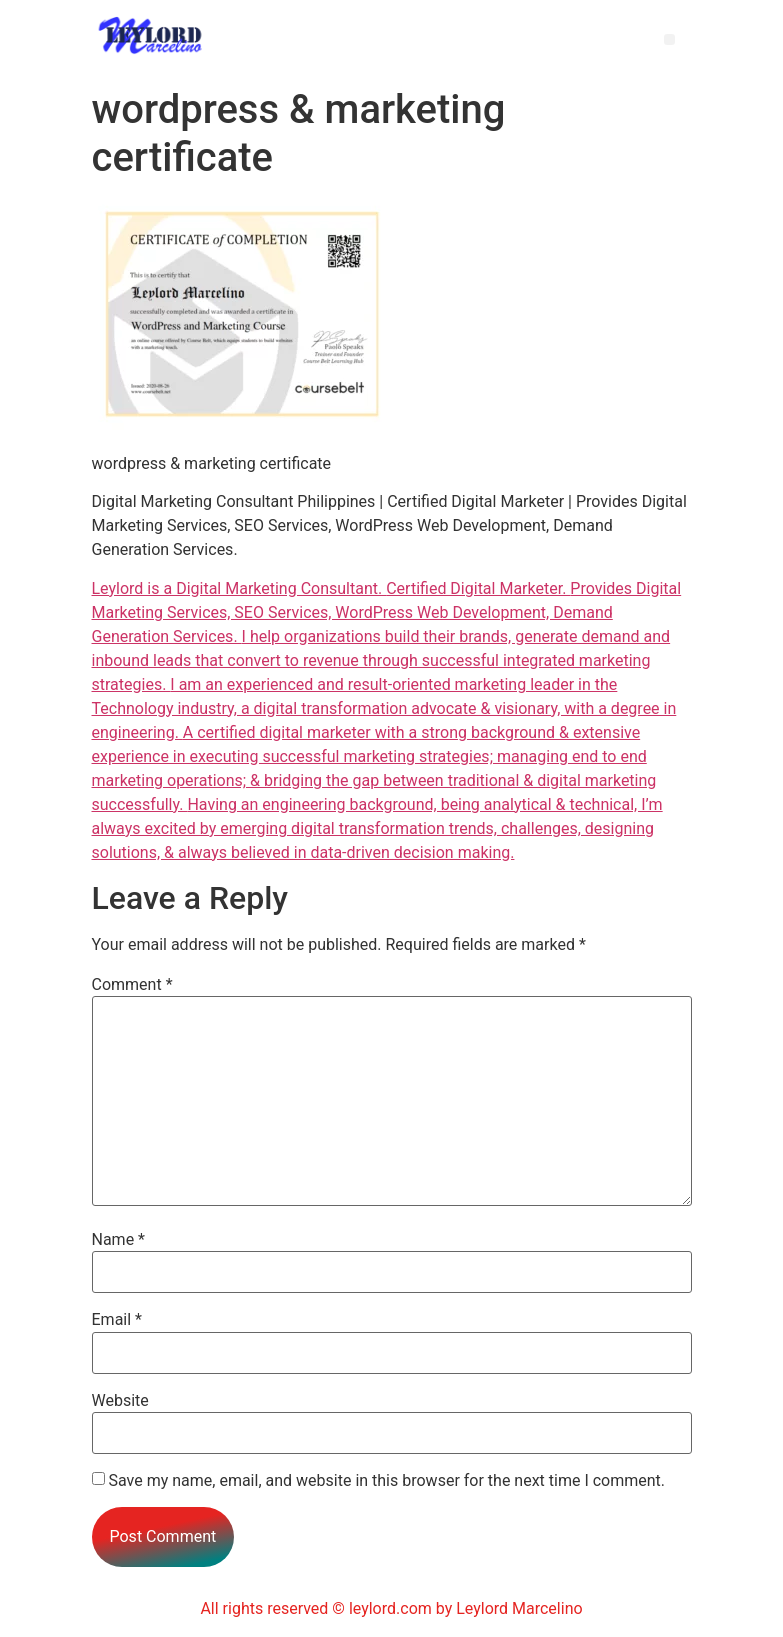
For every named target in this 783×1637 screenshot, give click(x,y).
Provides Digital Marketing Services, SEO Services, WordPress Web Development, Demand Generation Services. (387, 612)
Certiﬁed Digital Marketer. (478, 588)
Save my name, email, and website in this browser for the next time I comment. (386, 1481)
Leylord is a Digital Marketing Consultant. (239, 588)
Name (119, 1240)
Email (117, 1320)
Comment (132, 985)
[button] (669, 39)
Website (120, 1401)
